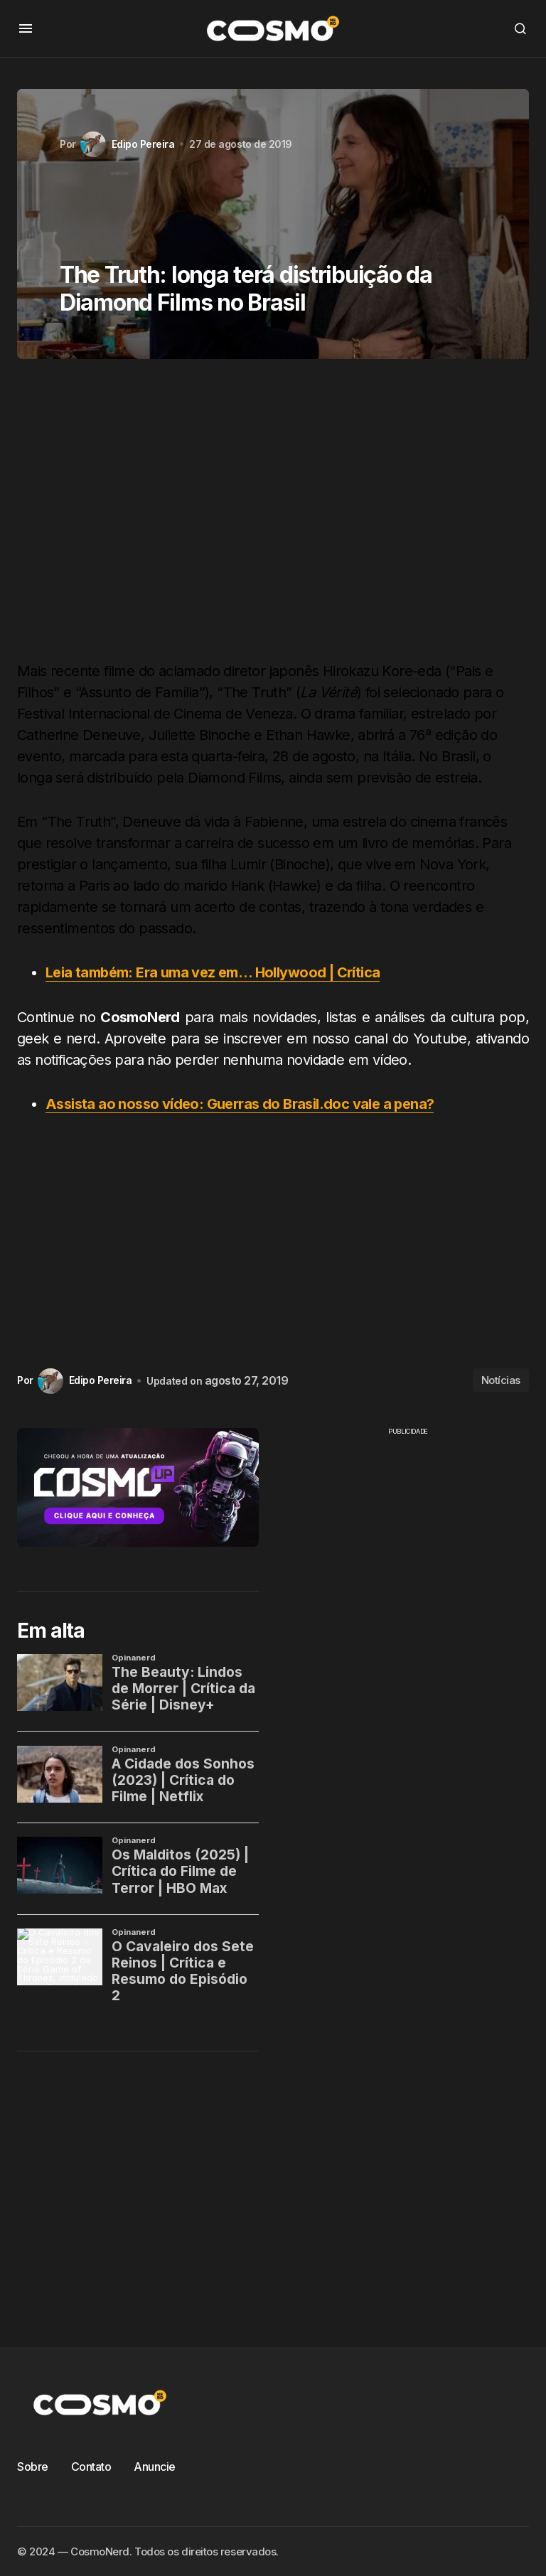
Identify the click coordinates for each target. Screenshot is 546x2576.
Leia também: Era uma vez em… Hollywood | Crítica (213, 972)
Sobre (32, 2466)
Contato (91, 2466)
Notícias (500, 1379)
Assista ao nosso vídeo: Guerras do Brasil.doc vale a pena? (240, 1103)
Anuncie (155, 2466)
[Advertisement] (273, 515)
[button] (25, 28)
